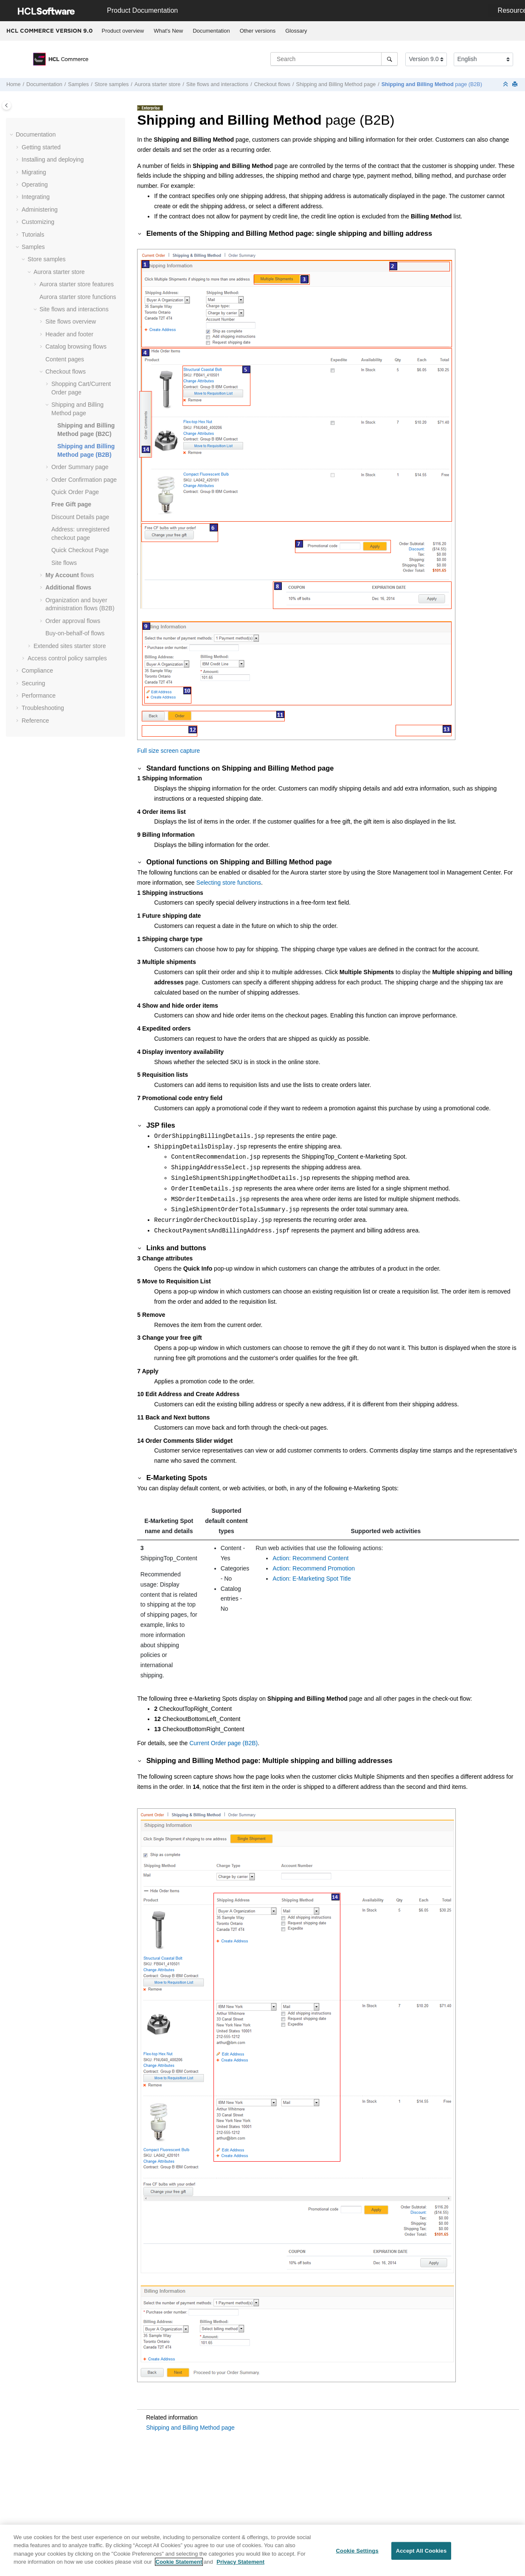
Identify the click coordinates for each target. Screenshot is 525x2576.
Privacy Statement (240, 2566)
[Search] (389, 59)
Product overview (123, 31)
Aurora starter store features (76, 284)
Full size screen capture (168, 750)
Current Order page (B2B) (223, 1743)
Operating (35, 184)
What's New (168, 31)
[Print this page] (516, 84)
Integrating (36, 196)
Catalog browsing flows (76, 346)
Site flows (64, 562)
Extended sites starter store (70, 646)
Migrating (34, 172)
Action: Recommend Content (310, 1558)
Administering (40, 209)
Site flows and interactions (217, 84)
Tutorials (33, 234)
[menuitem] (123, 31)
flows (69, 575)
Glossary (296, 31)
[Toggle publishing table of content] (6, 105)
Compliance (37, 670)
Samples (78, 84)
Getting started (41, 147)
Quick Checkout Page (80, 550)
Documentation (211, 31)
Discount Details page (80, 517)
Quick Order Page (75, 492)
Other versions (258, 31)
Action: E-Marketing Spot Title (311, 1578)
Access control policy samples (67, 658)
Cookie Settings (357, 2554)
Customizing (38, 221)
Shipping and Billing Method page (336, 84)
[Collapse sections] (506, 84)
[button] (12, 135)
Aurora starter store (158, 84)
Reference (35, 720)
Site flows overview (70, 321)
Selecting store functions (229, 882)
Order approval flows (72, 620)
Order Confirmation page (84, 479)
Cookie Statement (179, 2566)
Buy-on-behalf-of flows (74, 633)
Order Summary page (80, 467)
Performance (39, 695)
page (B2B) (432, 84)
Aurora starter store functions (77, 296)
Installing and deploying (53, 159)
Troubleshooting (43, 707)
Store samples (112, 84)
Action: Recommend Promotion (313, 1568)
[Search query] (334, 59)
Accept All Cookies (421, 2554)
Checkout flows (272, 84)
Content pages (64, 359)
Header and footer (69, 334)
